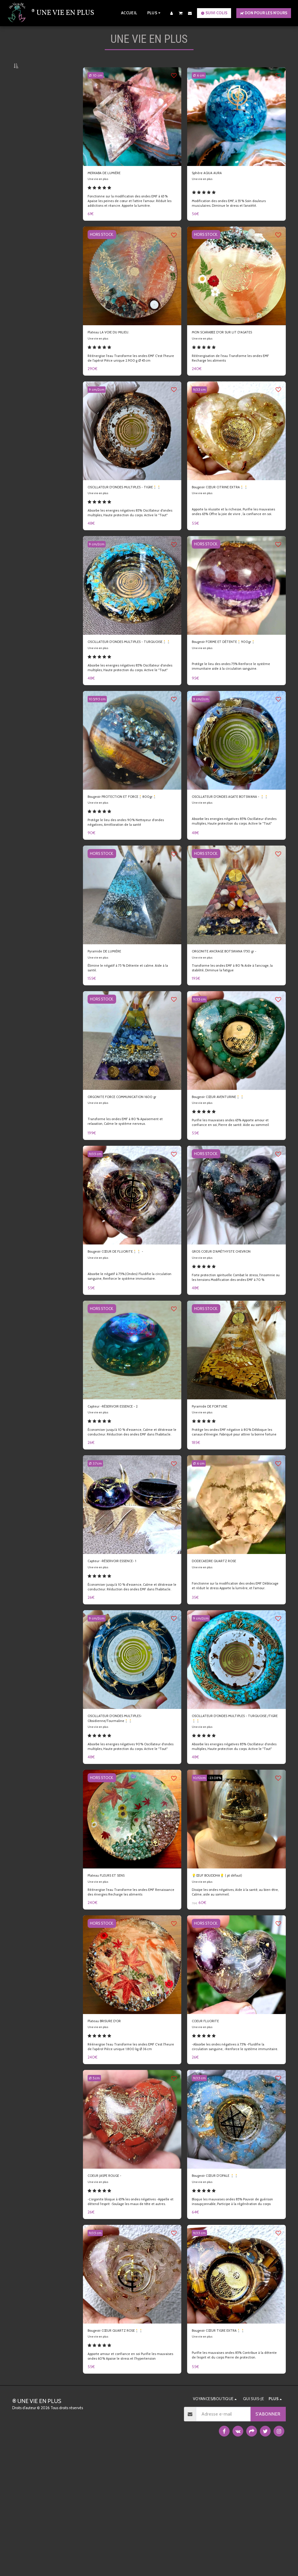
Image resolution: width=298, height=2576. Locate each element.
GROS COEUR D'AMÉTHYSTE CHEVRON (233, 1323)
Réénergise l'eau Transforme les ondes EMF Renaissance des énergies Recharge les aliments (128, 1992)
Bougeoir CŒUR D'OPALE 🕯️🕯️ (224, 2284)
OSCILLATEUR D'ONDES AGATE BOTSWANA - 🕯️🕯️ (225, 850)
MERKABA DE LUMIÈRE (112, 187)
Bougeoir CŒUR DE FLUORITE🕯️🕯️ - (126, 1323)
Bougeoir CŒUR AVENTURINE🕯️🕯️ (228, 1165)
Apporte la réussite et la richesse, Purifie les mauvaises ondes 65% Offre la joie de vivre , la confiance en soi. (236, 538)
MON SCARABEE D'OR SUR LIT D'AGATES (235, 350)
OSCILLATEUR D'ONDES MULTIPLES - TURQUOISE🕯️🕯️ (127, 680)
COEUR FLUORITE (210, 2122)
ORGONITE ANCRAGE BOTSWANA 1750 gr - (236, 1014)
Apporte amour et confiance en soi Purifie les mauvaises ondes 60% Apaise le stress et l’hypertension (125, 2477)
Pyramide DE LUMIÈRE (111, 1011)
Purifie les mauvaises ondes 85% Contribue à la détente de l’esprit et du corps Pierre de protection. (234, 2474)
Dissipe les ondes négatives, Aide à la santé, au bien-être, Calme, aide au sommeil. (231, 1992)
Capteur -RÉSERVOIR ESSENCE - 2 (123, 1481)
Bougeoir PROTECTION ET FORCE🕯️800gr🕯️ (132, 850)
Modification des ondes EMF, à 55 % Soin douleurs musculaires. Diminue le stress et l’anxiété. (233, 219)
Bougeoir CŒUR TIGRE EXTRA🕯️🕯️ (229, 2447)
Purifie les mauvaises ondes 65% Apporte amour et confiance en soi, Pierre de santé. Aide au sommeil (234, 1193)
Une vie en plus (99, 195)
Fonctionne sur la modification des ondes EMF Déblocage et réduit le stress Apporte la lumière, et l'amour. (234, 1672)
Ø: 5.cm (96, 2186)
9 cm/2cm (98, 409)
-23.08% (219, 1876)
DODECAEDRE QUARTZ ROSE (223, 1643)
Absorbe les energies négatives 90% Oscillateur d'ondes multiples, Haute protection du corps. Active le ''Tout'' (130, 1842)
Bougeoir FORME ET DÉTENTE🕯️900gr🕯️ (235, 677)
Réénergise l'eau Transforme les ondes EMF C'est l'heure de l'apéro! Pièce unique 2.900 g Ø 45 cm (129, 377)
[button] (180, 13)
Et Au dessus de (36, 1172)
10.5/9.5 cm (99, 747)
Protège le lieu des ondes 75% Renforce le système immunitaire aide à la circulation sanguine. (234, 707)
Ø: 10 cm (97, 89)
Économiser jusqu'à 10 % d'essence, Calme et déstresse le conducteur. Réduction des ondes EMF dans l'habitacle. (130, 1511)
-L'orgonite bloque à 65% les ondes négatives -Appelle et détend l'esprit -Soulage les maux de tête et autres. (131, 2315)
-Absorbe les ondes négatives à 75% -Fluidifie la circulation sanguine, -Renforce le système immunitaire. (231, 2152)
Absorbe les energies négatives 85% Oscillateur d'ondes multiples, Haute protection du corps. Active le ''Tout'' (130, 544)
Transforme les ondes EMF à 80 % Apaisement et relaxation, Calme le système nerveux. (128, 1190)
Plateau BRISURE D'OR (111, 2122)
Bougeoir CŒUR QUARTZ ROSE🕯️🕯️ (126, 2447)
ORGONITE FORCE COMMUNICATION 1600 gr (127, 1169)
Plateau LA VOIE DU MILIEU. (116, 350)
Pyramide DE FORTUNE (216, 1481)
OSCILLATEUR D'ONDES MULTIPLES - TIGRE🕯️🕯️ (127, 511)
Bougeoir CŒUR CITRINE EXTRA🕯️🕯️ (231, 507)
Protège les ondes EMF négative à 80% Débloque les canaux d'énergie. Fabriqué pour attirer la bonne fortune (236, 1511)
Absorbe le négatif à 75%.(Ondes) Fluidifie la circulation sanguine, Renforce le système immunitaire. (124, 1348)
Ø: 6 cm (200, 89)
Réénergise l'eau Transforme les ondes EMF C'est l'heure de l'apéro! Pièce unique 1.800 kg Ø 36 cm (129, 2154)
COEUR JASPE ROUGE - (112, 2284)
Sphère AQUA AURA (213, 187)
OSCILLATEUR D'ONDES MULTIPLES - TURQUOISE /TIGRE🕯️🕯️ (231, 1809)
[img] (132, 130)
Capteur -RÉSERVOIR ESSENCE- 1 (122, 1643)
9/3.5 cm (201, 409)
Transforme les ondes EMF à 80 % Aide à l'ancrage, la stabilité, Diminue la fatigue (236, 1035)
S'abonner (268, 2537)
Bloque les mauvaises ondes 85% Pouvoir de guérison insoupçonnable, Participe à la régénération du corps (236, 2317)
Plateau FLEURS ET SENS (113, 1975)
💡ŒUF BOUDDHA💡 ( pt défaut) (227, 1975)
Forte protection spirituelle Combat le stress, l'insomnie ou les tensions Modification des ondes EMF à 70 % (236, 1350)
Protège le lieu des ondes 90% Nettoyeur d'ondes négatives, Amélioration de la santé (129, 880)
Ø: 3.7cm (97, 1544)
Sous (28, 1141)
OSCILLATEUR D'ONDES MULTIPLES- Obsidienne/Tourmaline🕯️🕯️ (126, 1809)
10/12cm (200, 1876)
